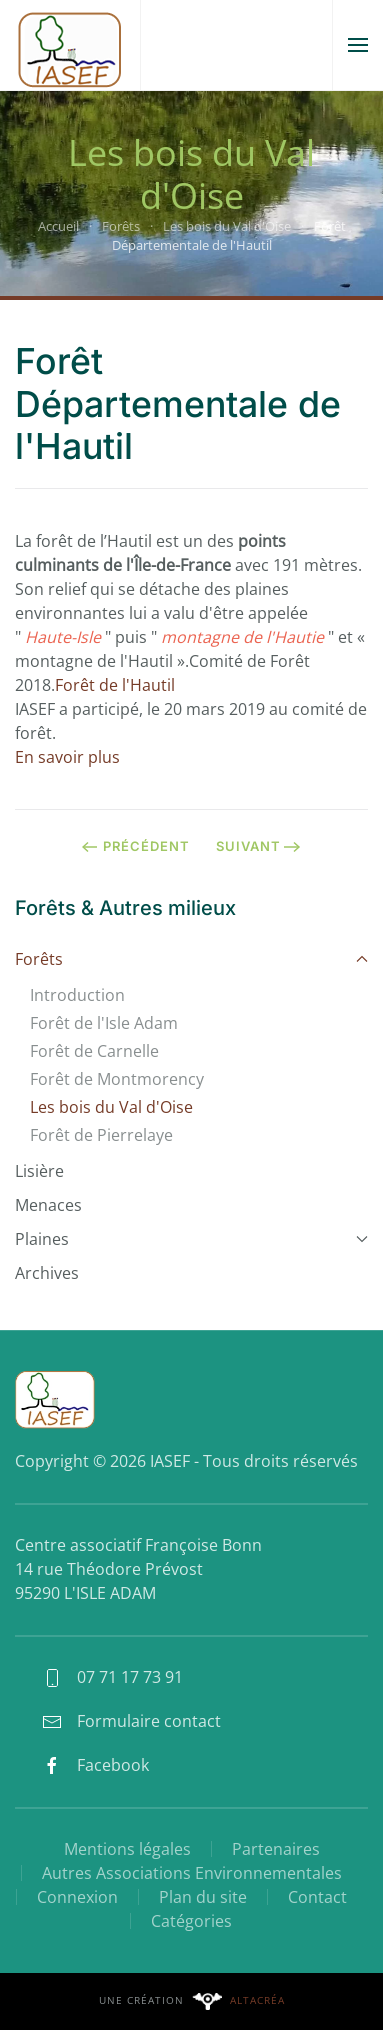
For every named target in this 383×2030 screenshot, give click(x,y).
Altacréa (257, 2000)
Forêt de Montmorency (117, 1079)
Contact (317, 1897)
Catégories (191, 1921)
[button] (358, 45)
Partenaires (276, 1849)
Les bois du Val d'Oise (111, 1107)
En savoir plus (67, 757)
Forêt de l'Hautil (115, 685)
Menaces (48, 1205)
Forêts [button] (191, 959)
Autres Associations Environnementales (192, 1873)
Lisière (39, 1171)
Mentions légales (127, 1849)
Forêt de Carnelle (94, 1051)
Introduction (77, 995)
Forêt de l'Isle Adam (104, 1023)
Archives (47, 1273)
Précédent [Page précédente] (135, 846)
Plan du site (203, 1897)
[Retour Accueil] (70, 45)
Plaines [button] (191, 1239)
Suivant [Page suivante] (258, 846)
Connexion (77, 1897)
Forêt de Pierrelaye (101, 1135)
